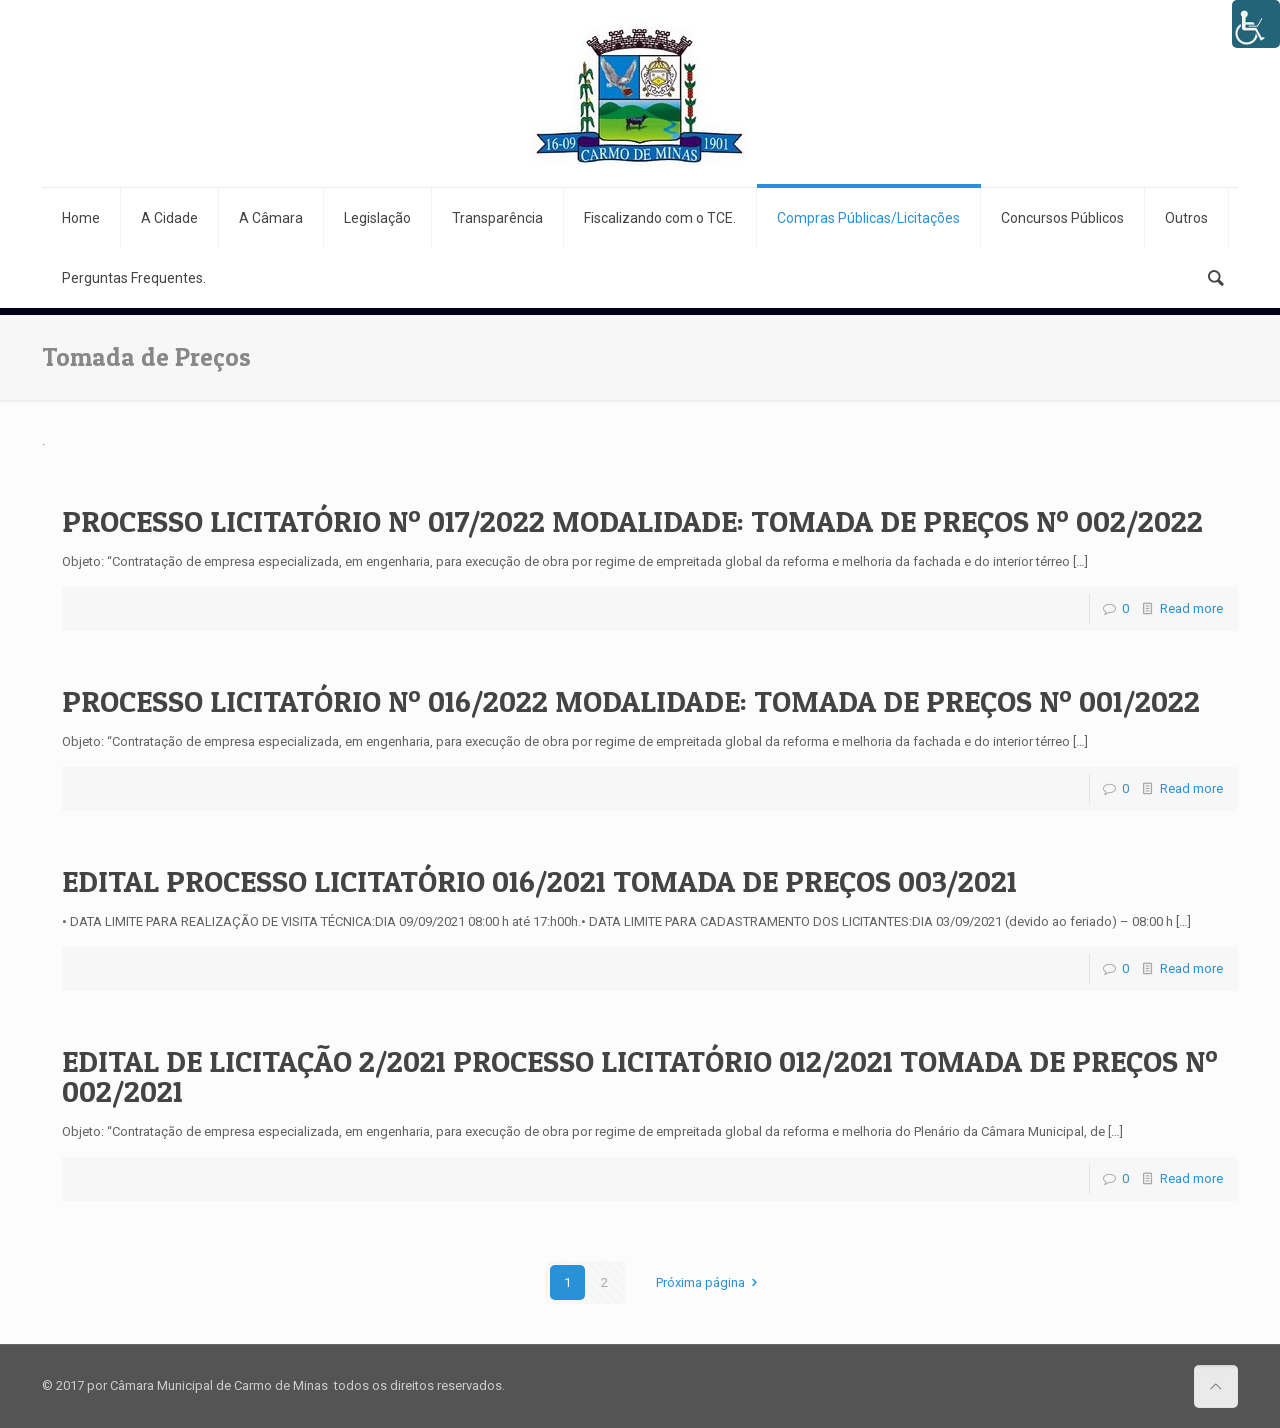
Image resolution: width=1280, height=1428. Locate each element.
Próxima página (709, 1282)
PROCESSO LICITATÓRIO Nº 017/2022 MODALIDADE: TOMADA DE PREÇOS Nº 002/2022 (632, 521)
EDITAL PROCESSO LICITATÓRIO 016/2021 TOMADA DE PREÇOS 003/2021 (539, 881)
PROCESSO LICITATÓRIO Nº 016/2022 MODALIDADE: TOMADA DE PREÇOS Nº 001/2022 (631, 701)
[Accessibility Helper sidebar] (1256, 24)
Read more (1191, 608)
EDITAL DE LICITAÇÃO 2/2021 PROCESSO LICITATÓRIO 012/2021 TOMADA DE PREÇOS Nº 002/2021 (640, 1076)
